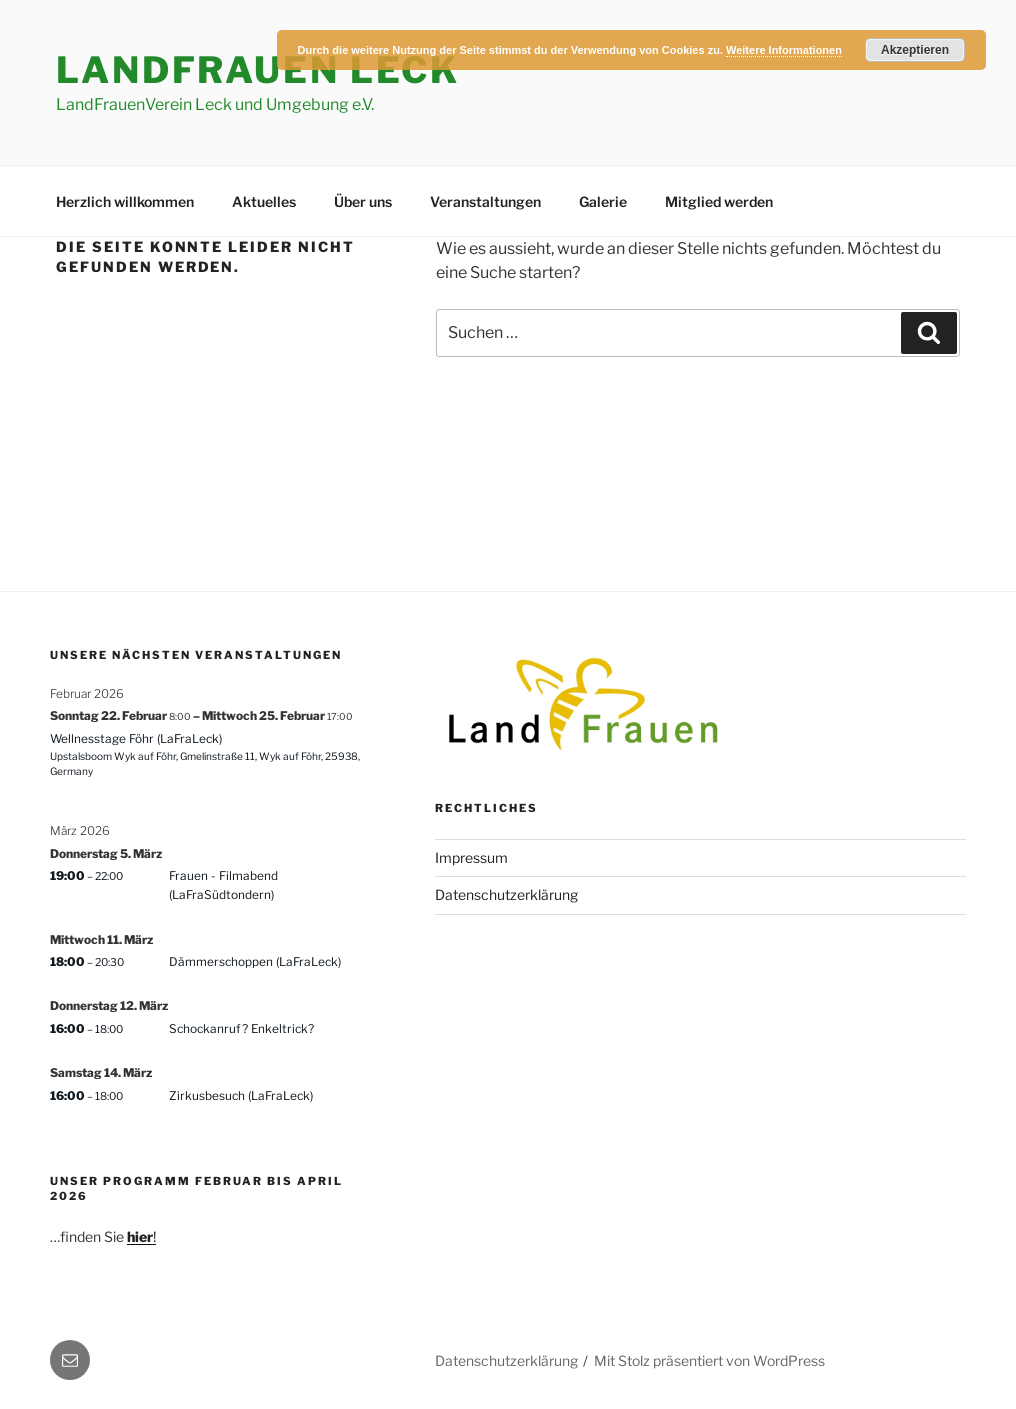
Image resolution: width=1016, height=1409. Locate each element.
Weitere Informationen (784, 50)
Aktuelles (264, 201)
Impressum (471, 857)
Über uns (363, 201)
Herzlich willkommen (125, 201)
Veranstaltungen (485, 201)
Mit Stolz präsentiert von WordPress (709, 1360)
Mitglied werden (719, 201)
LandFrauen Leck (258, 70)
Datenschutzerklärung (506, 894)
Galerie (603, 201)
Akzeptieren (915, 50)
